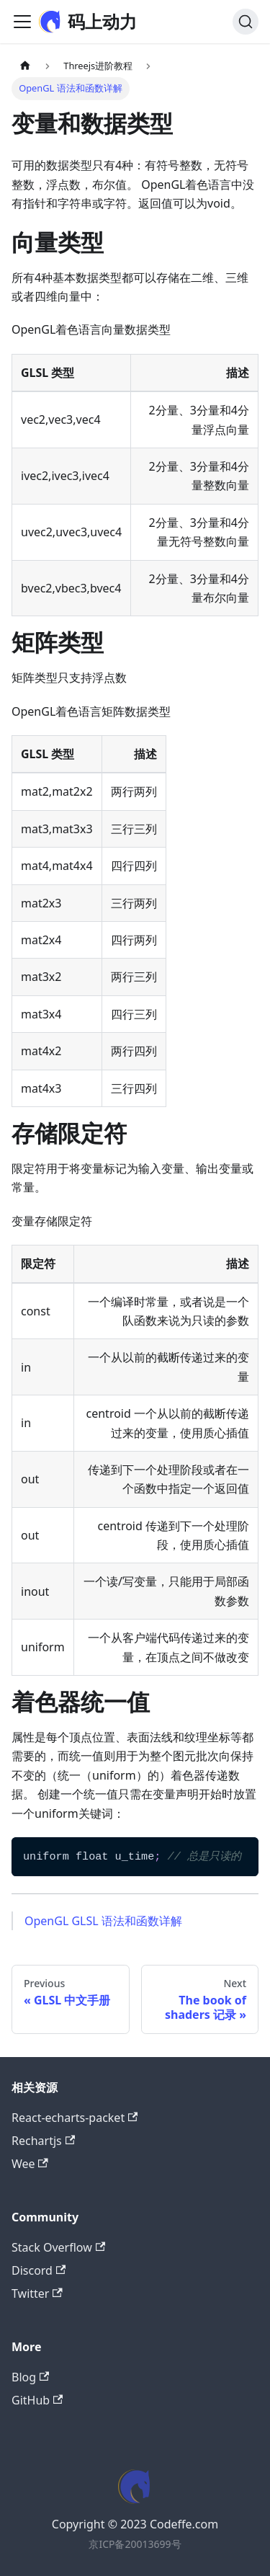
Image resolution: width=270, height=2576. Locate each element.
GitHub (37, 2400)
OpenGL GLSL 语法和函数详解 (103, 1921)
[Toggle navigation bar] (22, 21)
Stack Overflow (58, 2247)
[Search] (245, 22)
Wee (30, 2164)
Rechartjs (43, 2141)
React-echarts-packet (75, 2118)
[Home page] (25, 66)
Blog (30, 2377)
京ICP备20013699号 (135, 2544)
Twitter (37, 2293)
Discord (39, 2270)
